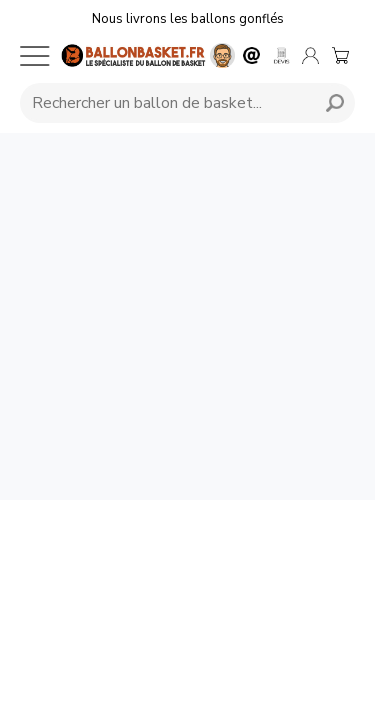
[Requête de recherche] (164, 103)
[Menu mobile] (35, 56)
